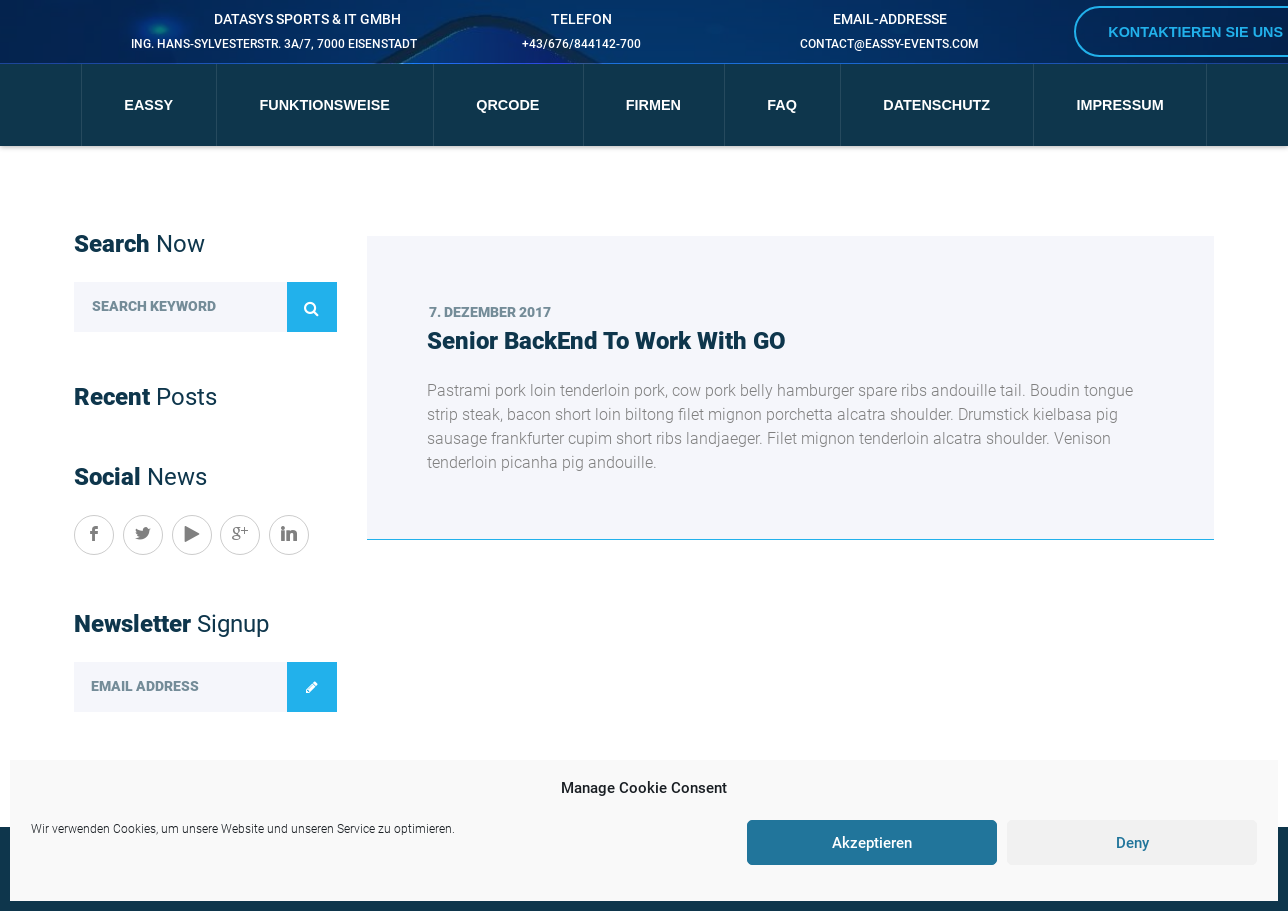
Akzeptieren (872, 843)
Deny (1132, 843)
